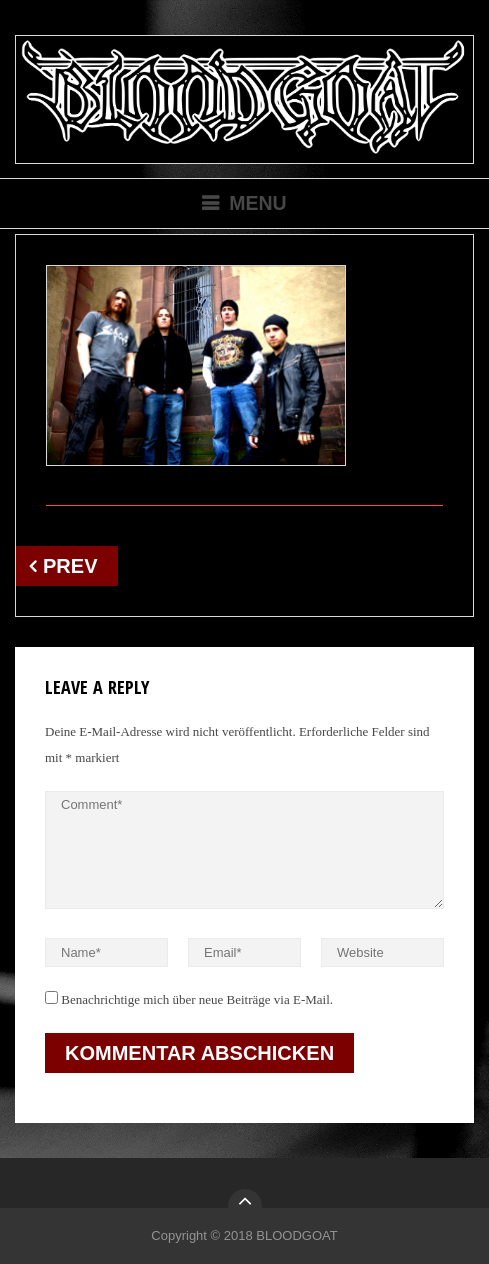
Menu (257, 203)
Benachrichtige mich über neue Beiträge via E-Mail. (197, 999)
